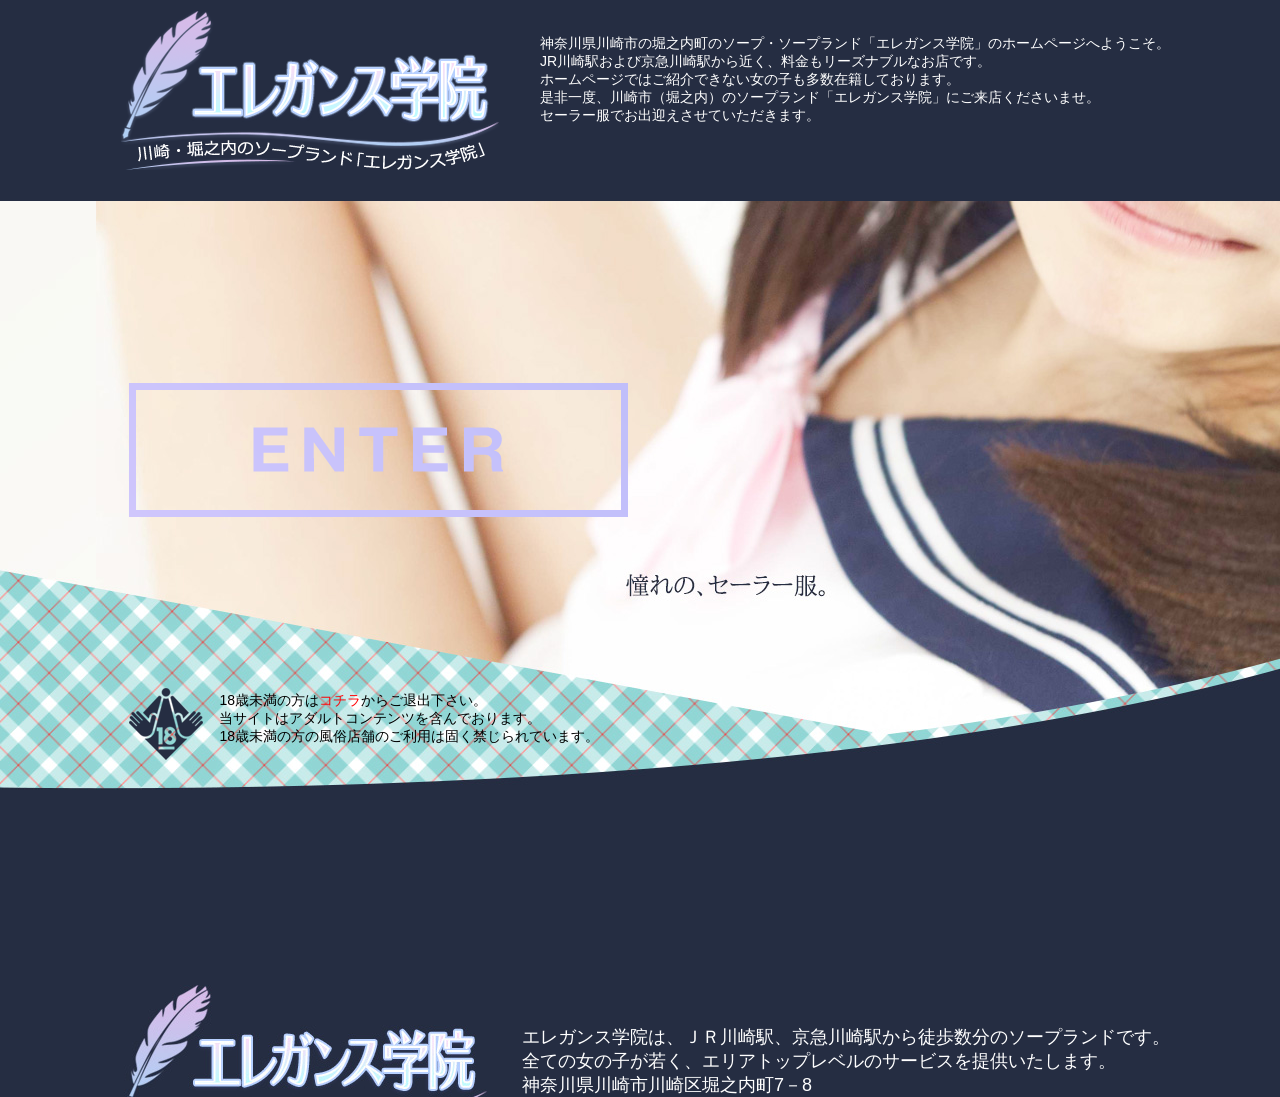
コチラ (340, 700)
